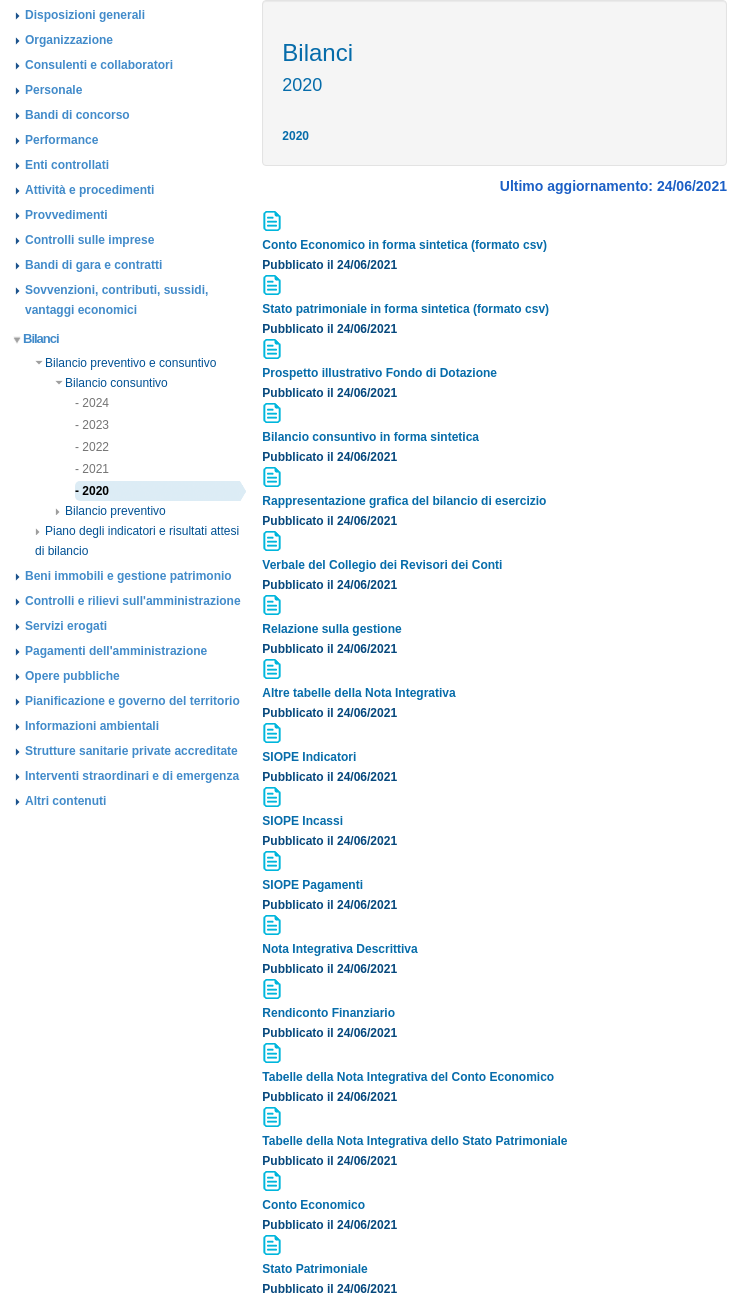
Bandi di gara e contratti (93, 265)
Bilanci (37, 338)
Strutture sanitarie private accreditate (131, 751)
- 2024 (92, 403)
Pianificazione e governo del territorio (132, 701)
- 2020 (92, 491)
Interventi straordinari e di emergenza (132, 776)
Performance (61, 140)
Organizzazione (69, 40)
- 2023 (92, 425)
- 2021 (92, 469)
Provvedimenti (66, 215)
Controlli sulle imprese (89, 240)
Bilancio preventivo (110, 511)
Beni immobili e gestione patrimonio (128, 576)
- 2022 (92, 447)
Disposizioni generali (85, 15)
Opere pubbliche (72, 676)
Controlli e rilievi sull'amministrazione (133, 601)
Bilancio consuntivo (111, 383)
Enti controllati (67, 165)
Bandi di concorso (77, 115)
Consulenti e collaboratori (99, 65)
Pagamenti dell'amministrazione (116, 651)
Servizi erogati (66, 626)
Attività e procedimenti (89, 190)
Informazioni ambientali (92, 726)
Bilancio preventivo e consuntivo (125, 363)
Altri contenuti (65, 801)
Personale (53, 90)
